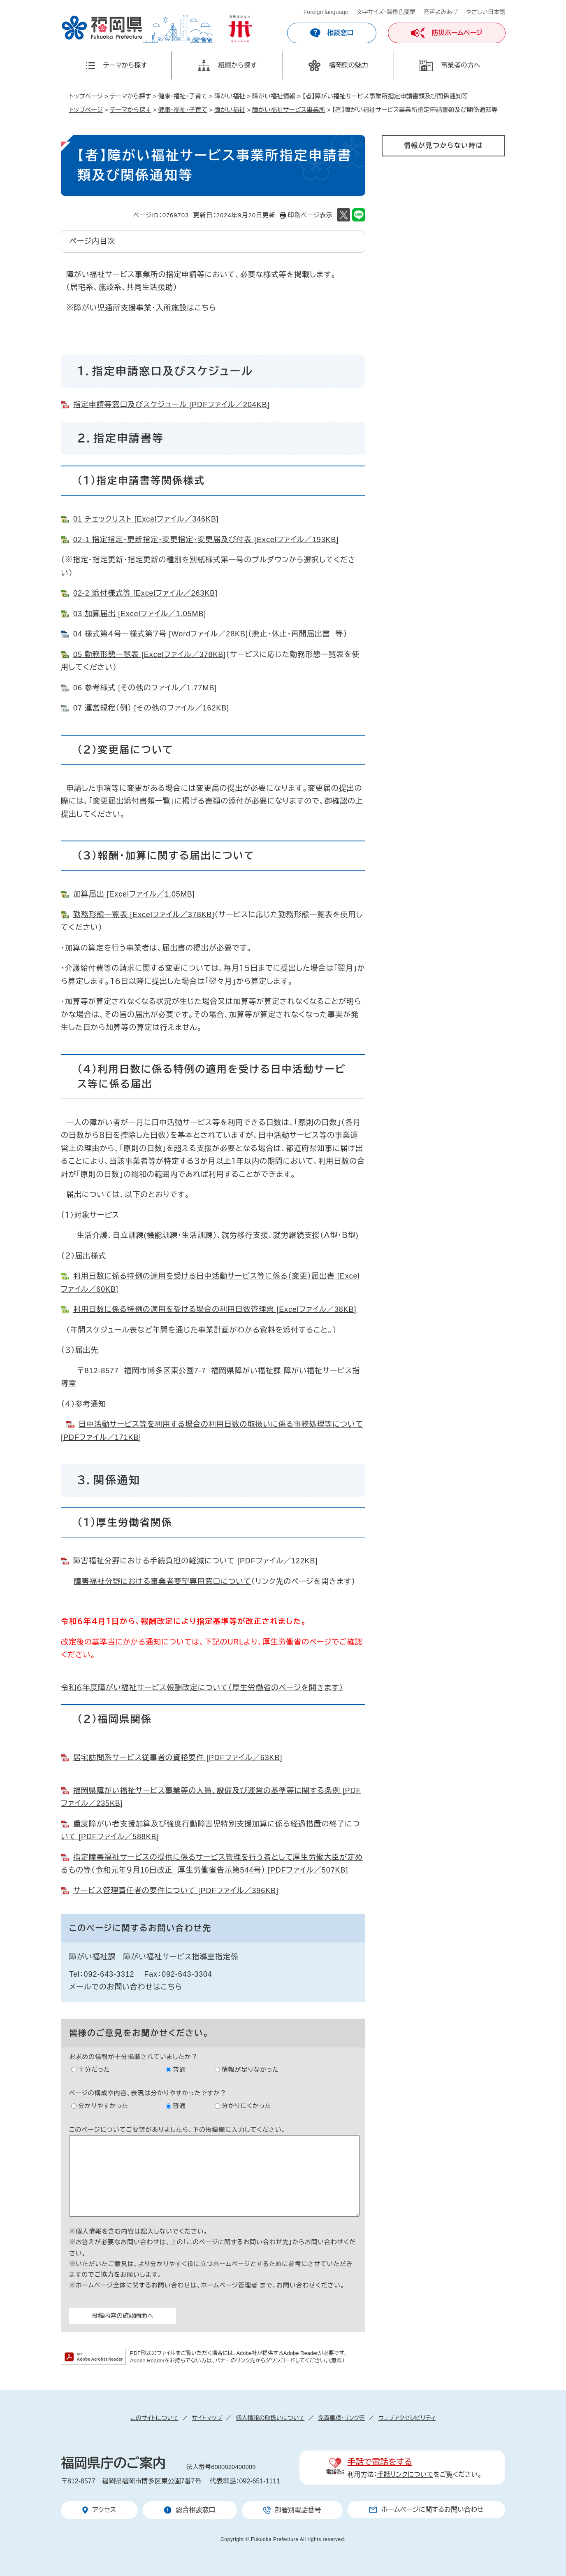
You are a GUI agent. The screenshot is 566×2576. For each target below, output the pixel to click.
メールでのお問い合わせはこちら (125, 1987)
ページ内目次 (92, 241)
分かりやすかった (103, 2105)
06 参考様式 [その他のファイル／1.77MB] (145, 688)
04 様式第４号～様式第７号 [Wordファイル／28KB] (160, 634)
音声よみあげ (441, 12)
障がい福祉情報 (273, 96)
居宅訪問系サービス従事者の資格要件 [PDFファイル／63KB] (177, 1758)
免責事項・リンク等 (341, 2418)
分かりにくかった (246, 2105)
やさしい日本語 (485, 12)
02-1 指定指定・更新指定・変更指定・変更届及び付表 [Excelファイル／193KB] (206, 540)
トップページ (86, 96)
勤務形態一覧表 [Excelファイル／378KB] (143, 915)
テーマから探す (130, 96)
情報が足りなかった (250, 2069)
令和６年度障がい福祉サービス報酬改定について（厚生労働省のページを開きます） (202, 1688)
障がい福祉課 (92, 1957)
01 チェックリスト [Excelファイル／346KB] (146, 519)
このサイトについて (154, 2418)
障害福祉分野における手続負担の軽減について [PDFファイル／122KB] (195, 1561)
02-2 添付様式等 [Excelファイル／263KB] (145, 593)
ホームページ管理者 (230, 2285)
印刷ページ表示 (310, 215)
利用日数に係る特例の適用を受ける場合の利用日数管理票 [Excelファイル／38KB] (214, 1309)
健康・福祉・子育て (182, 96)
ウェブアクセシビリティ (407, 2418)
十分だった (94, 2069)
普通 (179, 2069)
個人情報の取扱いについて (270, 2418)
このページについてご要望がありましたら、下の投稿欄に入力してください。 (177, 2129)
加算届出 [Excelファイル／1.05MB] (134, 894)
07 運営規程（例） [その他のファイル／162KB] (151, 708)
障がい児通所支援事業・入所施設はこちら (145, 308)
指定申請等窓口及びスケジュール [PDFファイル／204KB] (171, 405)
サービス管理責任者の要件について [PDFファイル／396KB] (175, 1891)
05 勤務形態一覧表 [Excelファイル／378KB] (149, 654)
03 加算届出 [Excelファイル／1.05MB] (139, 614)
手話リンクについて (405, 2474)
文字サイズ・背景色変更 (386, 12)
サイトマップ (207, 2418)
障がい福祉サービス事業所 (288, 109)
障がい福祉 (229, 96)
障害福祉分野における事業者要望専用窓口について (162, 1581)
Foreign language (326, 12)
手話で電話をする (380, 2462)
